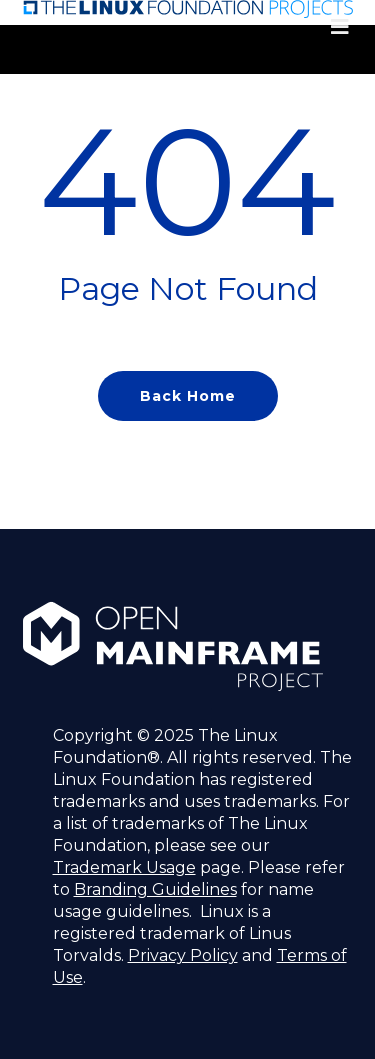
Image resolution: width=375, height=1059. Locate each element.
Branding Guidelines (155, 889)
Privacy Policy (183, 955)
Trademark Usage (124, 867)
